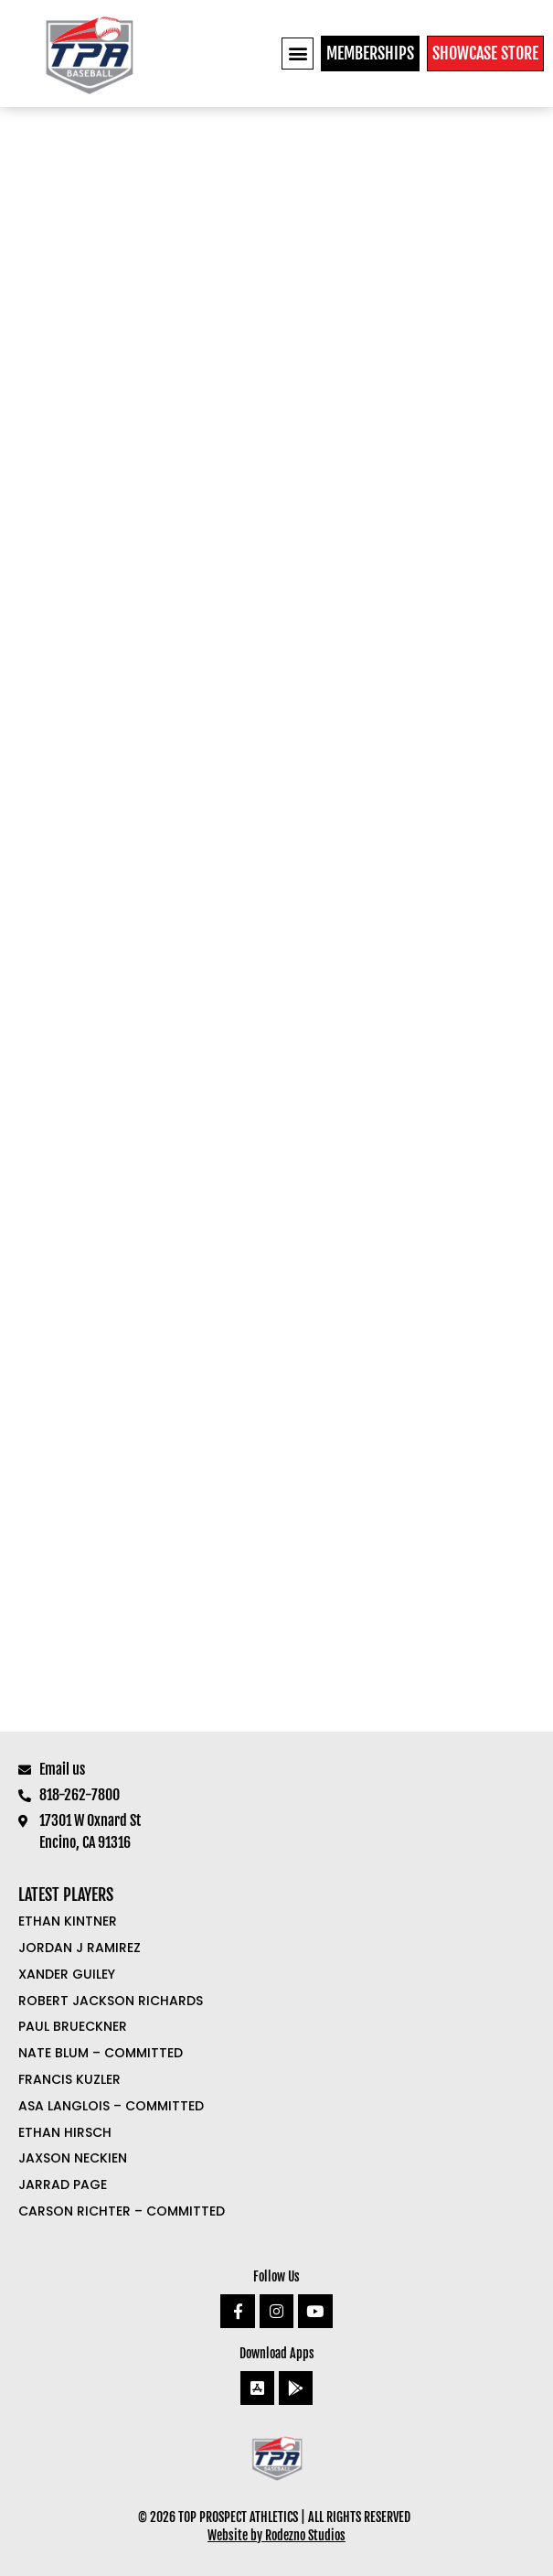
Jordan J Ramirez (79, 1947)
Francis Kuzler (69, 2079)
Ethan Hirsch (65, 2132)
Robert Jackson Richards (110, 2000)
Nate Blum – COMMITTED (100, 2053)
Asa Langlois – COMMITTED (111, 2106)
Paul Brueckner (72, 2026)
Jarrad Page (62, 2184)
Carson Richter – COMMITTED (121, 2211)
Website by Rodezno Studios (276, 2535)
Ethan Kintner (67, 1921)
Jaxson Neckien (72, 2158)
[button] (298, 54)
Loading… (276, 919)
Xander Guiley (66, 1974)
